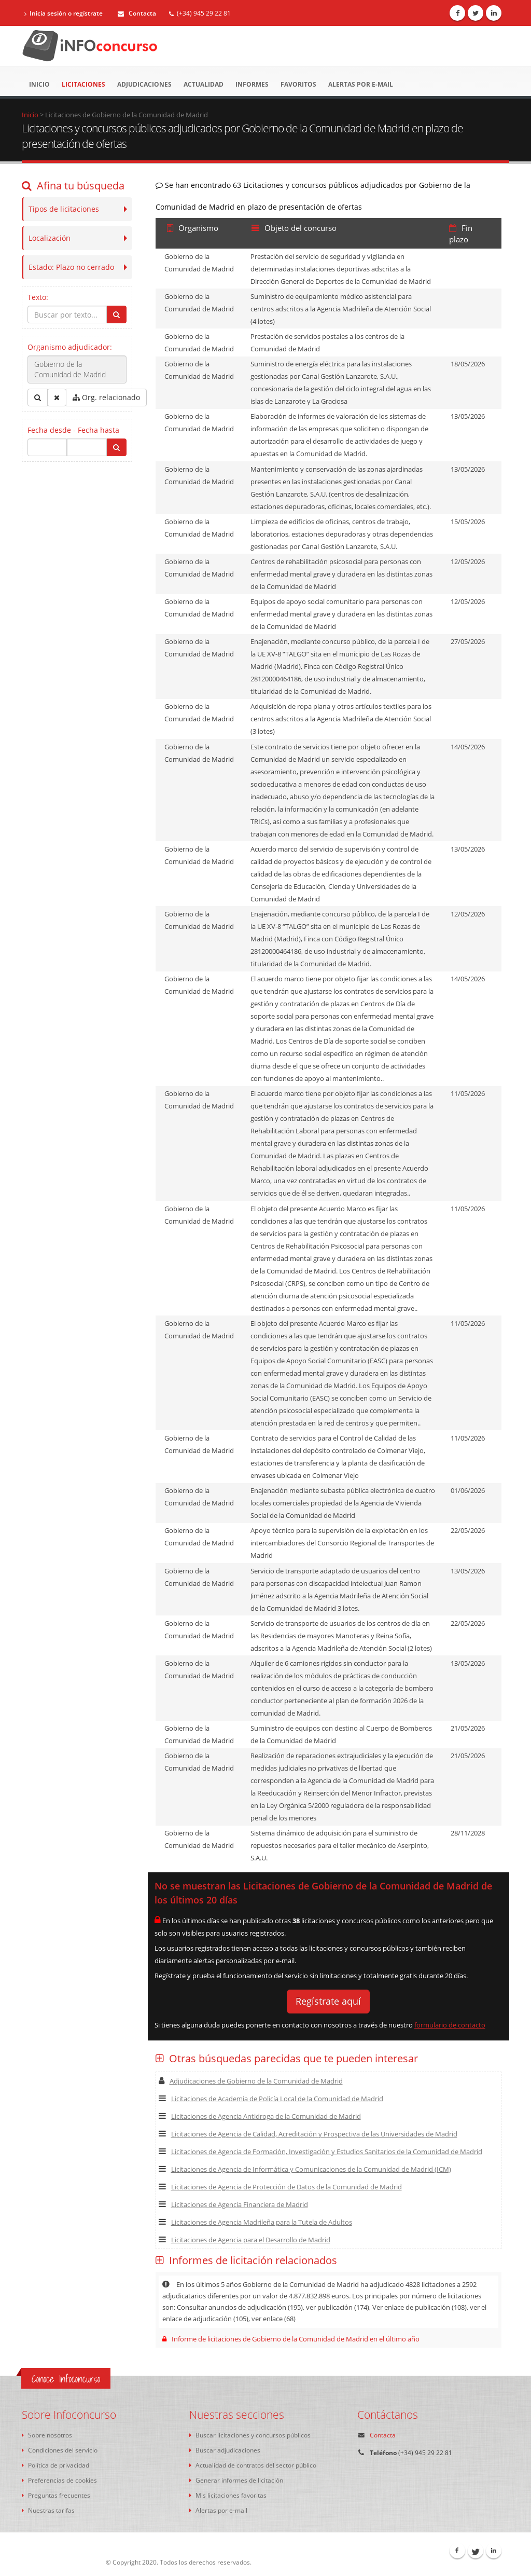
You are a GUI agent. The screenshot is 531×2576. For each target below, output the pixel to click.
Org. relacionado (106, 397)
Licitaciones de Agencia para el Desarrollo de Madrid (244, 2239)
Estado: (71, 267)
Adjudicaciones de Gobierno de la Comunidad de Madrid (251, 2081)
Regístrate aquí (328, 2001)
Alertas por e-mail (360, 84)
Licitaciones (83, 84)
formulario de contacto (449, 2025)
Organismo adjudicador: (69, 347)
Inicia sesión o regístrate (63, 13)
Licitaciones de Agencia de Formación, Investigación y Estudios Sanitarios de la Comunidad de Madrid (320, 2151)
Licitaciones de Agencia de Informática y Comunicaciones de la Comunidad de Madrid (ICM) (305, 2169)
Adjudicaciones (144, 84)
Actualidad (203, 84)
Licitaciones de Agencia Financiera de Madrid (233, 2204)
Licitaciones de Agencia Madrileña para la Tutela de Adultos (255, 2222)
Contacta (137, 13)
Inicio (39, 84)
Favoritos (298, 84)
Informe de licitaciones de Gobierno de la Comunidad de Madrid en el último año (291, 2339)
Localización (50, 238)
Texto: (37, 297)
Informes (252, 84)
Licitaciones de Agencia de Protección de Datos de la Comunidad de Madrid (280, 2186)
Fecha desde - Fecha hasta (73, 430)
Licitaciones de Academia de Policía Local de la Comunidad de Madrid (271, 2098)
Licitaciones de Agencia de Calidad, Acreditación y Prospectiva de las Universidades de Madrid (308, 2134)
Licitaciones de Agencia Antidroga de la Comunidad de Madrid (260, 2116)
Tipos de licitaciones (64, 209)
